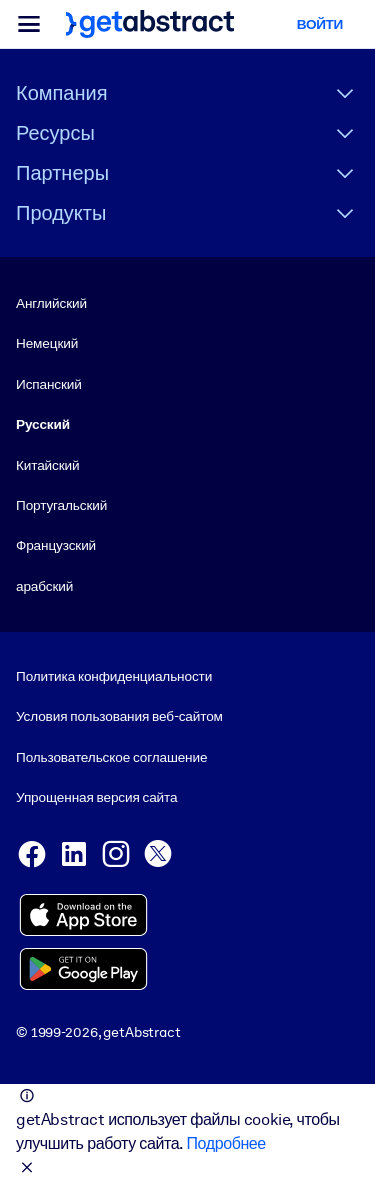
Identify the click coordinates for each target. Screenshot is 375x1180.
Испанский (49, 384)
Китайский (47, 465)
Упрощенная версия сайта (96, 797)
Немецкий (47, 343)
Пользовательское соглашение (111, 757)
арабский (44, 586)
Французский (56, 545)
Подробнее (225, 1143)
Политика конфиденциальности (114, 676)
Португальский (61, 505)
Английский (51, 303)
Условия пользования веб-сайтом (119, 717)
